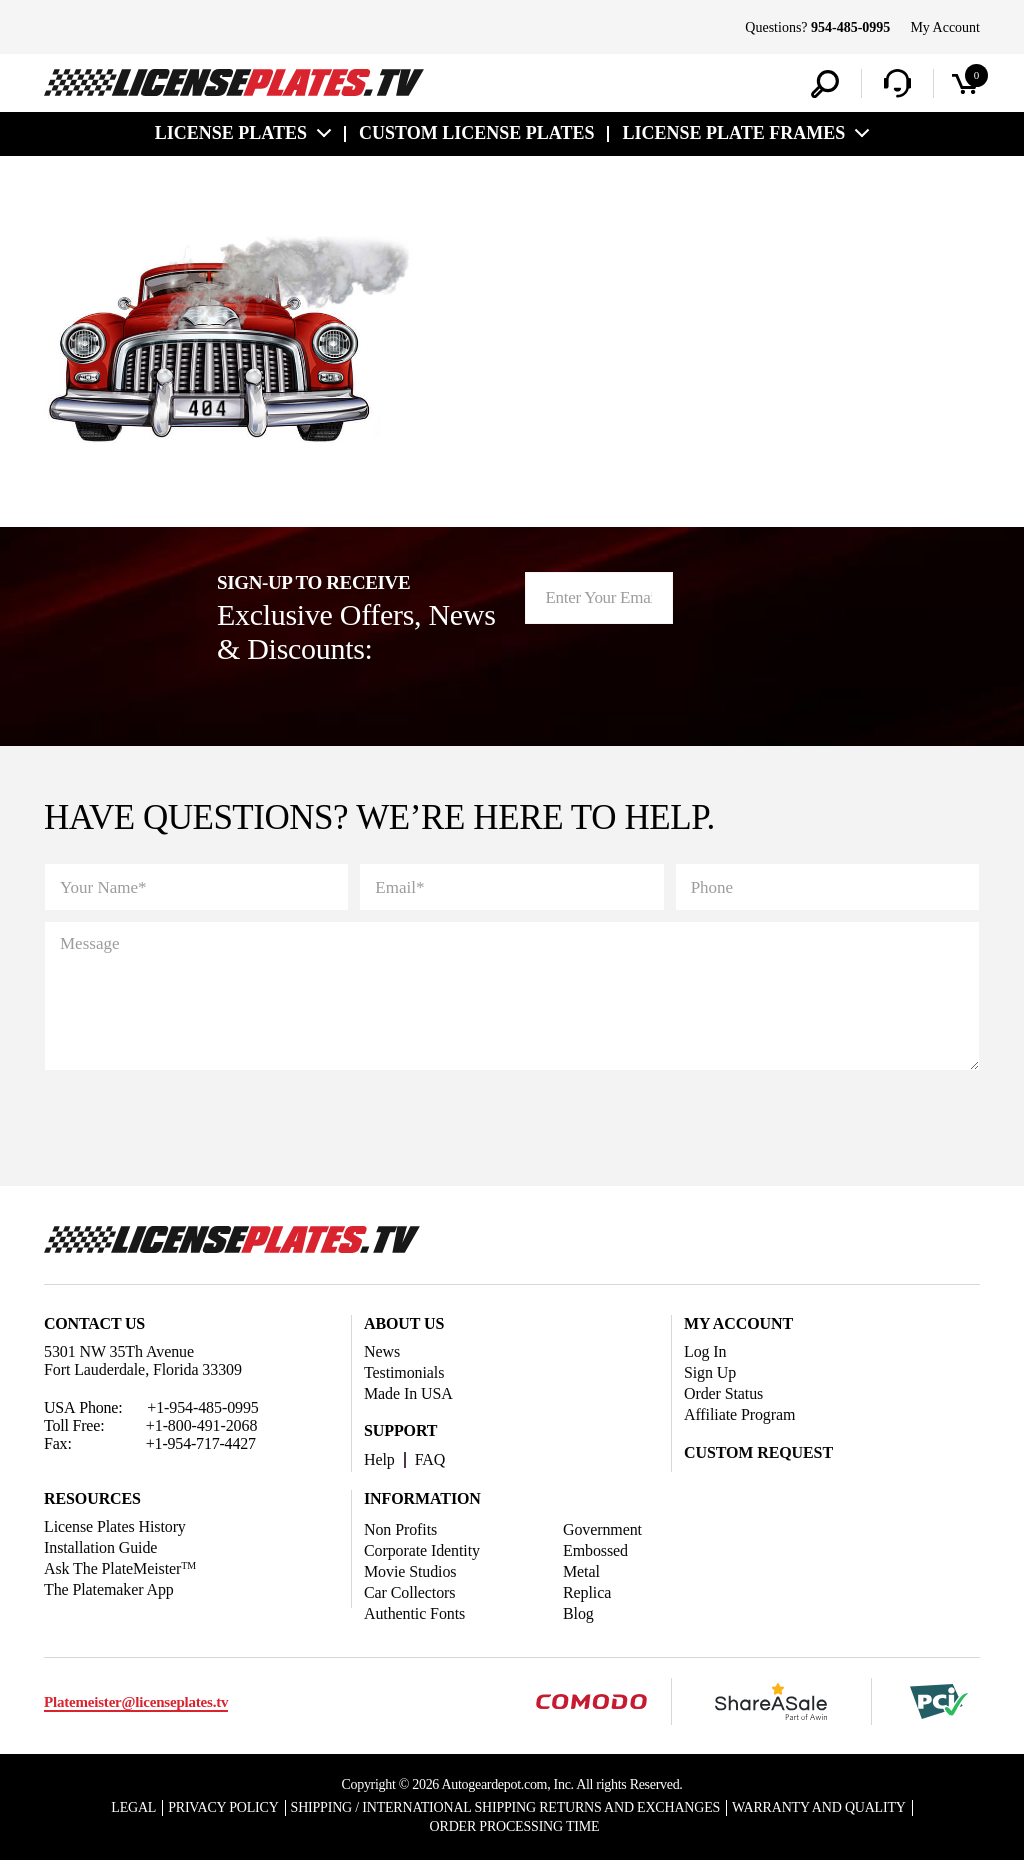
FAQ (430, 1459)
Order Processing (515, 1826)
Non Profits (400, 1529)
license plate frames (733, 133)
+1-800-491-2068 (202, 1425)
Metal (581, 1571)
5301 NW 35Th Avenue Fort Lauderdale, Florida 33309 (143, 1360)
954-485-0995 (850, 27)
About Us (404, 1323)
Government (602, 1529)
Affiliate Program (739, 1414)
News (382, 1351)
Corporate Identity (422, 1550)
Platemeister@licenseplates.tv (136, 1702)
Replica (587, 1592)
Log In (705, 1351)
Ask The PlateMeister (120, 1568)
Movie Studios (410, 1571)
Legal (133, 1807)
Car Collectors (409, 1592)
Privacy (223, 1807)
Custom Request (758, 1452)
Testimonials (404, 1372)
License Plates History (115, 1526)
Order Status (723, 1393)
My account (738, 1323)
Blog (578, 1613)
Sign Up (710, 1372)
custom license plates (476, 133)
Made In (408, 1393)
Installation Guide (100, 1547)
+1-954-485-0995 (203, 1407)
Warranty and (819, 1807)
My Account (945, 27)
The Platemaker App (109, 1589)
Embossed (595, 1550)
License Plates (231, 133)
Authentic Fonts (414, 1613)
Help (379, 1459)
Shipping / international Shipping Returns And (506, 1807)
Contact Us (94, 1323)
